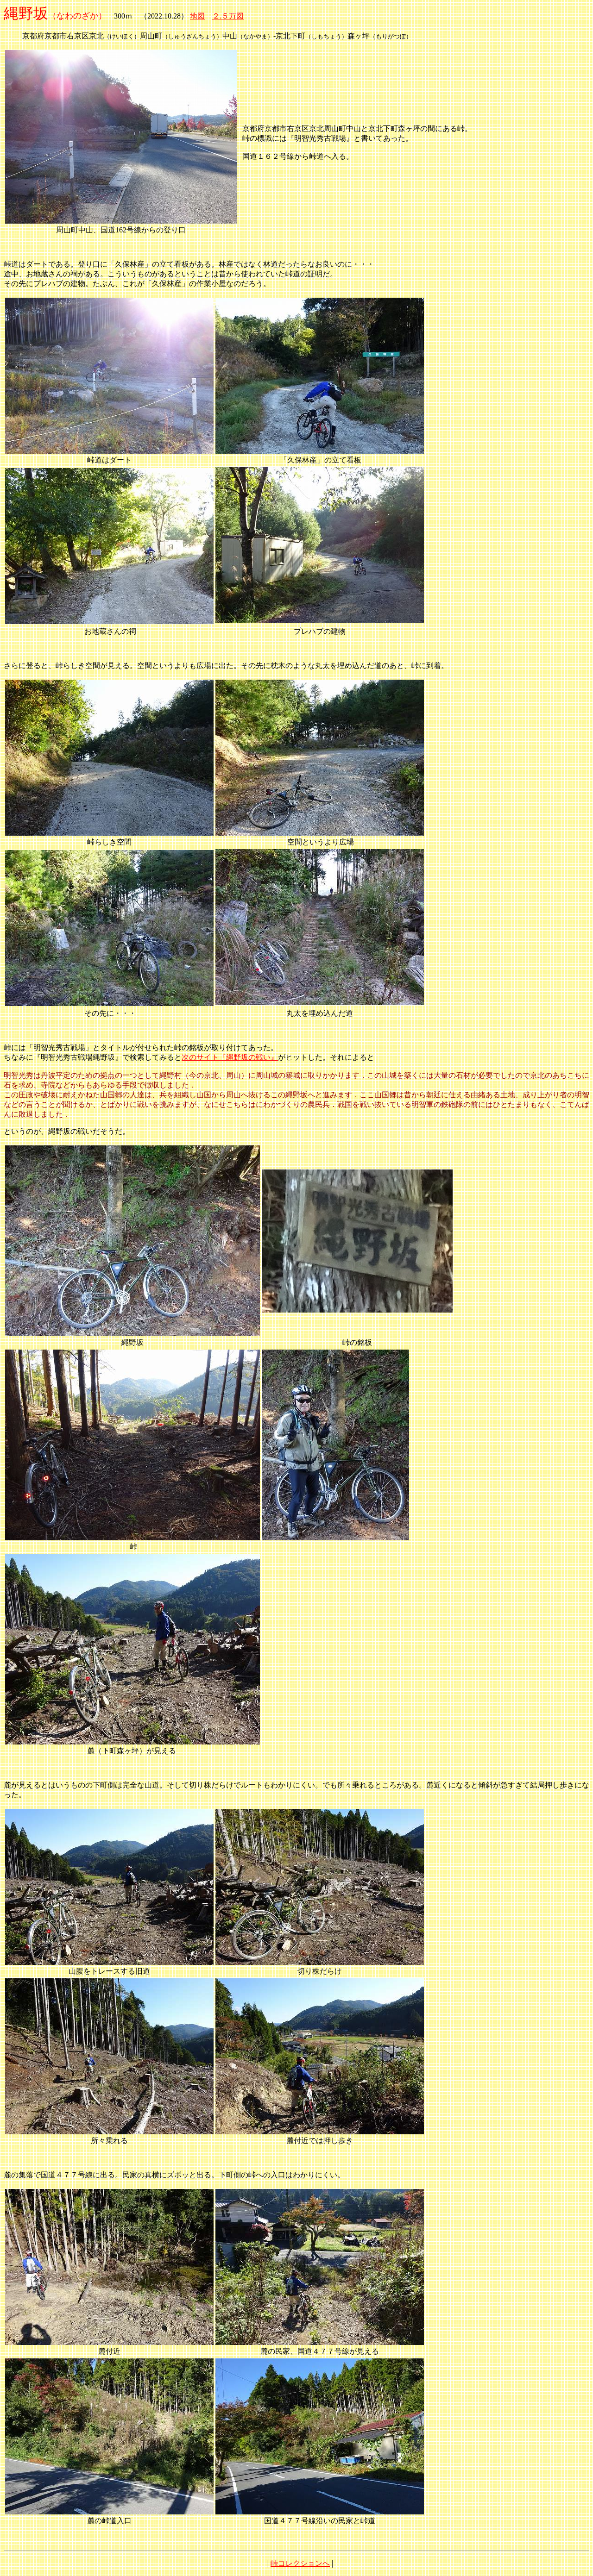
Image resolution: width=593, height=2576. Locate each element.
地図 (197, 16)
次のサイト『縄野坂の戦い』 (230, 1057)
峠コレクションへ (300, 2563)
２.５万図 (228, 16)
